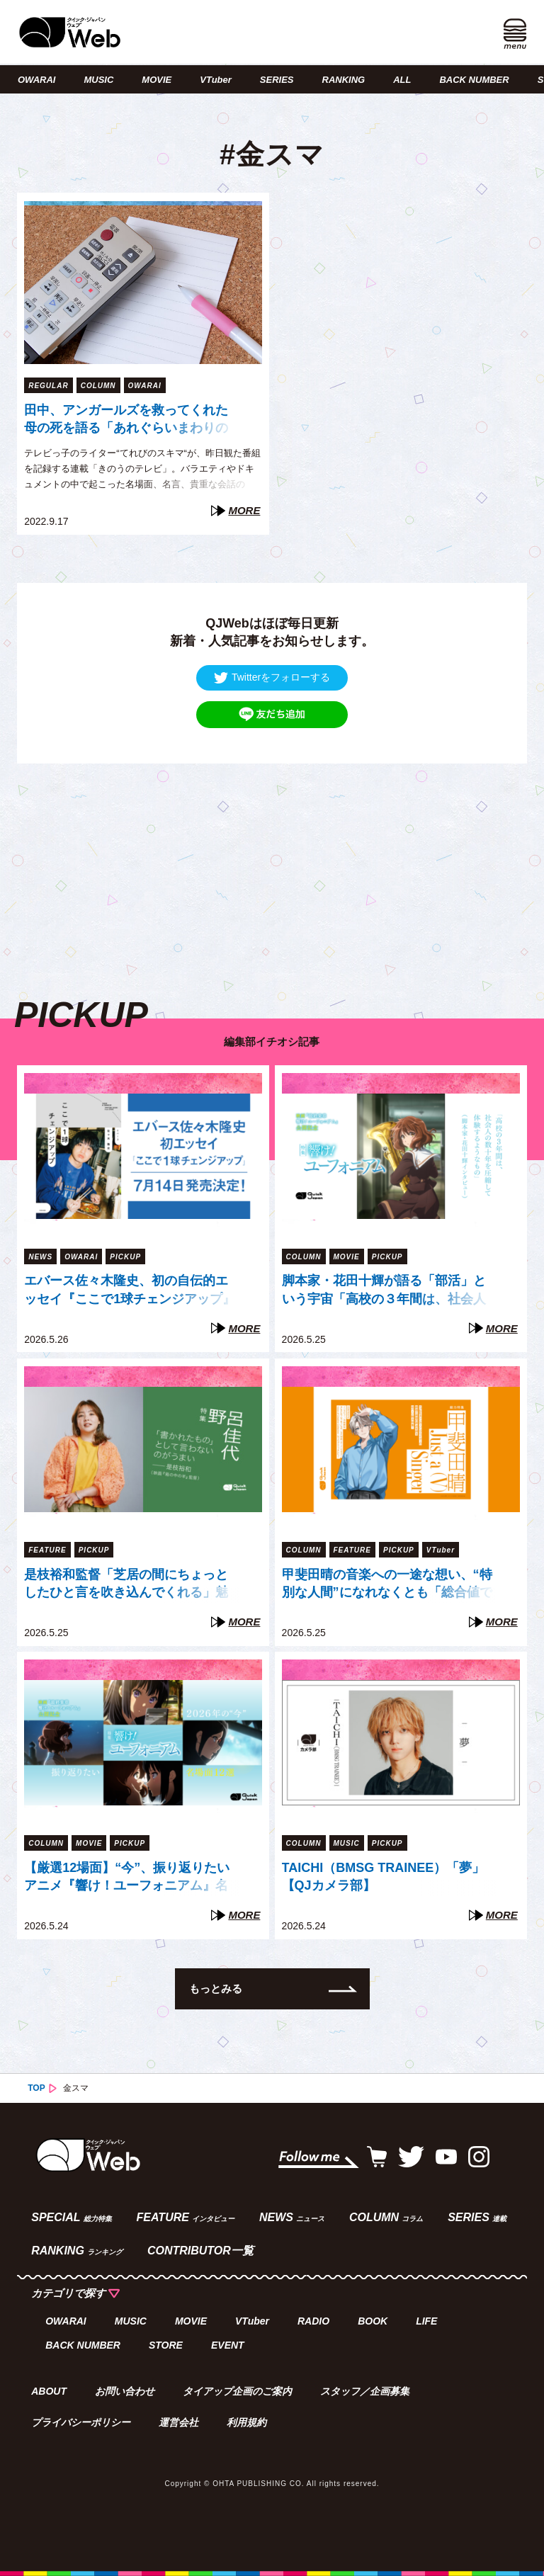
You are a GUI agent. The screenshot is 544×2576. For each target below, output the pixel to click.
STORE (166, 2345)
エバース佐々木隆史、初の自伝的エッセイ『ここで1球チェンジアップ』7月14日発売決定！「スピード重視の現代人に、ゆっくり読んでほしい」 (130, 1291)
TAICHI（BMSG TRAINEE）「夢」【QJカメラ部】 (383, 1877)
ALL (402, 79)
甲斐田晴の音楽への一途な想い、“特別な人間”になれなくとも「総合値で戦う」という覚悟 (387, 1585)
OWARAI (36, 79)
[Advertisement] (272, 863)
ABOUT (49, 2391)
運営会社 (178, 2422)
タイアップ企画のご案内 (237, 2391)
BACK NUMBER (474, 79)
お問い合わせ (124, 2391)
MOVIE (156, 79)
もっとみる (215, 1988)
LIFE (426, 2321)
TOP (36, 2088)
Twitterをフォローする (272, 677)
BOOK (372, 2321)
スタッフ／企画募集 (364, 2391)
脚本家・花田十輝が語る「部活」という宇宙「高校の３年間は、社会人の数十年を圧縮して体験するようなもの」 (384, 1291)
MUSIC (98, 79)
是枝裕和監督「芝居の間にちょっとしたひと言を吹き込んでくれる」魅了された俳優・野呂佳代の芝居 (126, 1585)
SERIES (277, 79)
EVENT (227, 2345)
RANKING (344, 79)
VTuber (216, 79)
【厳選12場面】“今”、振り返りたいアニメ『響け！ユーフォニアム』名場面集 (127, 1878)
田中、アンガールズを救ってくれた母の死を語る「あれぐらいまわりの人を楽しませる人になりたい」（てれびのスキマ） (126, 420)
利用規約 (246, 2422)
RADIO (313, 2321)
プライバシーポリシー (80, 2422)
